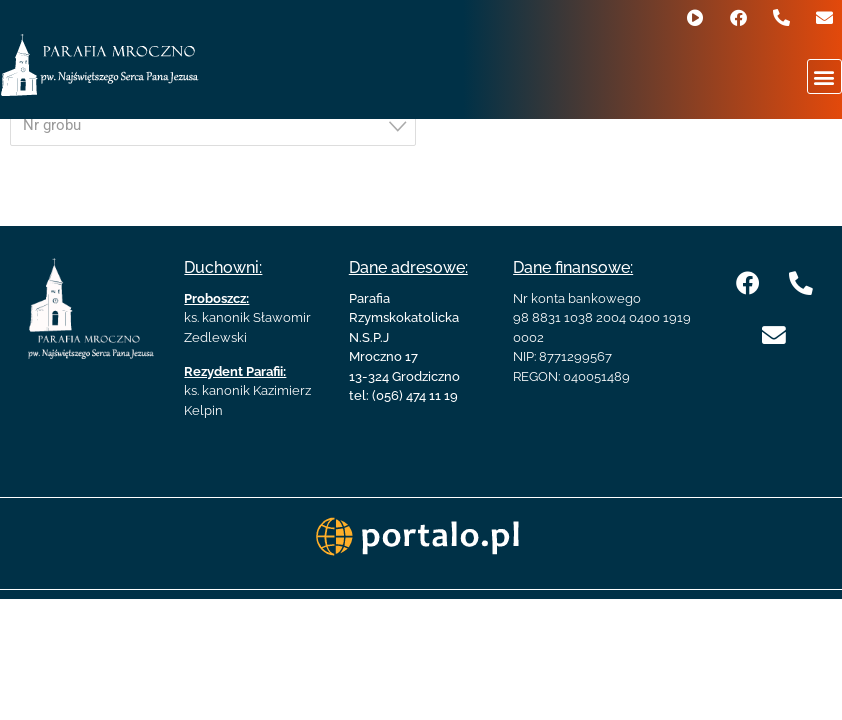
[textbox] (219, 125)
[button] (824, 76)
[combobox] (213, 126)
